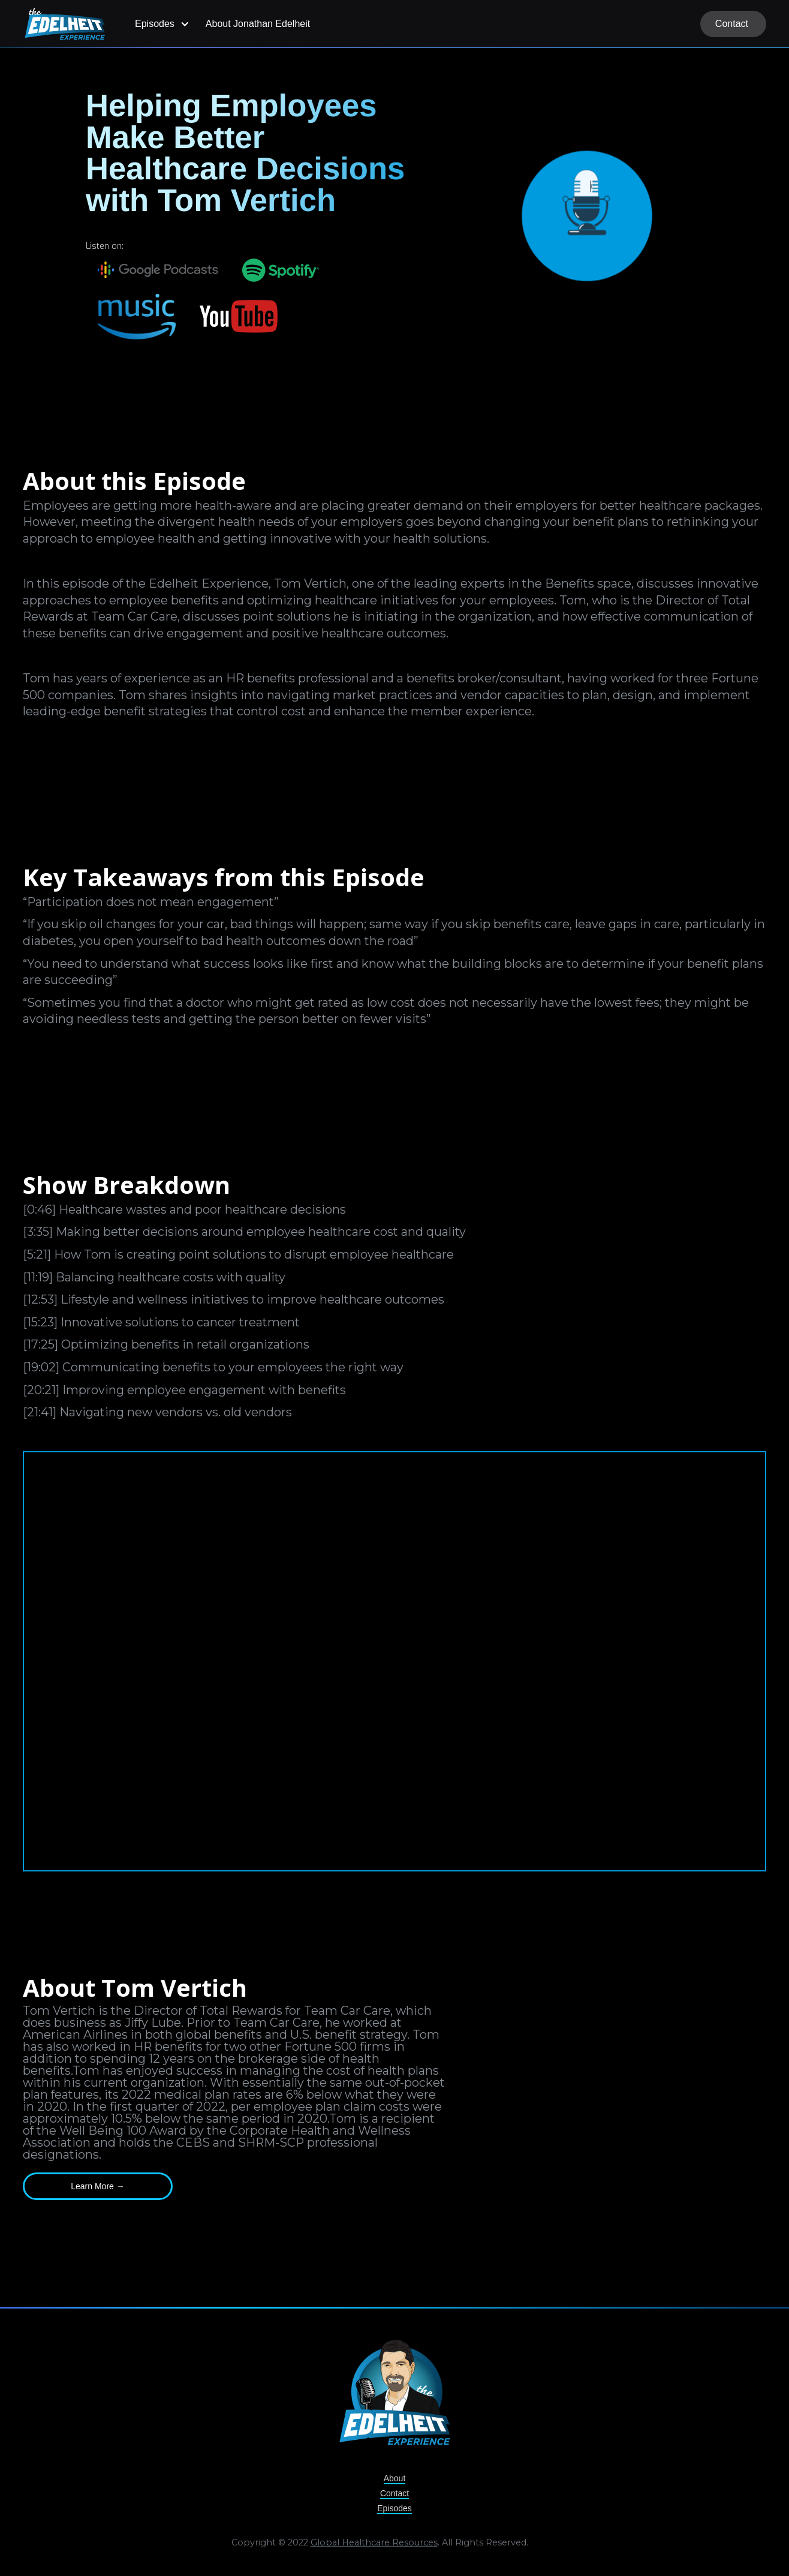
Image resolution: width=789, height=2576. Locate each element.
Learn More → (97, 2186)
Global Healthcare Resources (374, 2545)
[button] (160, 24)
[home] (65, 24)
